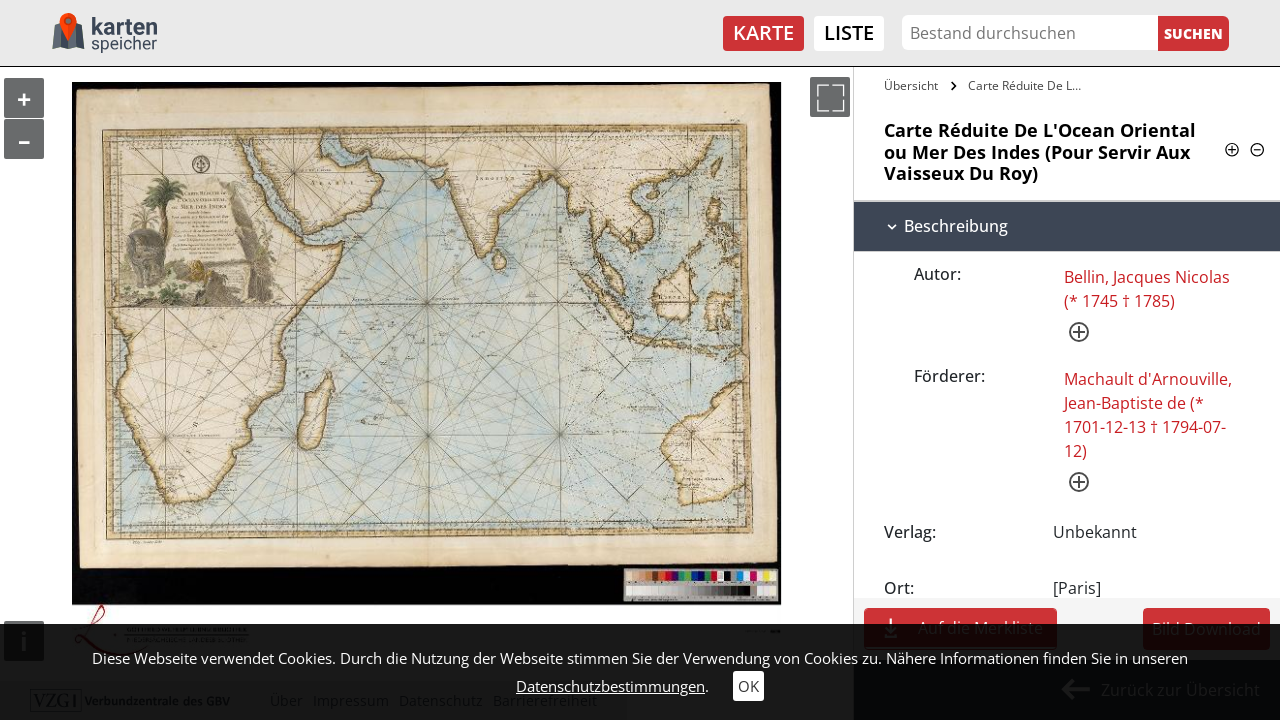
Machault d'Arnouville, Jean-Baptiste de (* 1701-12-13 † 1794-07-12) (1148, 415)
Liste (849, 32)
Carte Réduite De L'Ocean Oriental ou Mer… (1027, 85)
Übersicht (911, 85)
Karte (763, 32)
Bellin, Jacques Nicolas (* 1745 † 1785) (1147, 289)
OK (748, 686)
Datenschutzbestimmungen (610, 686)
